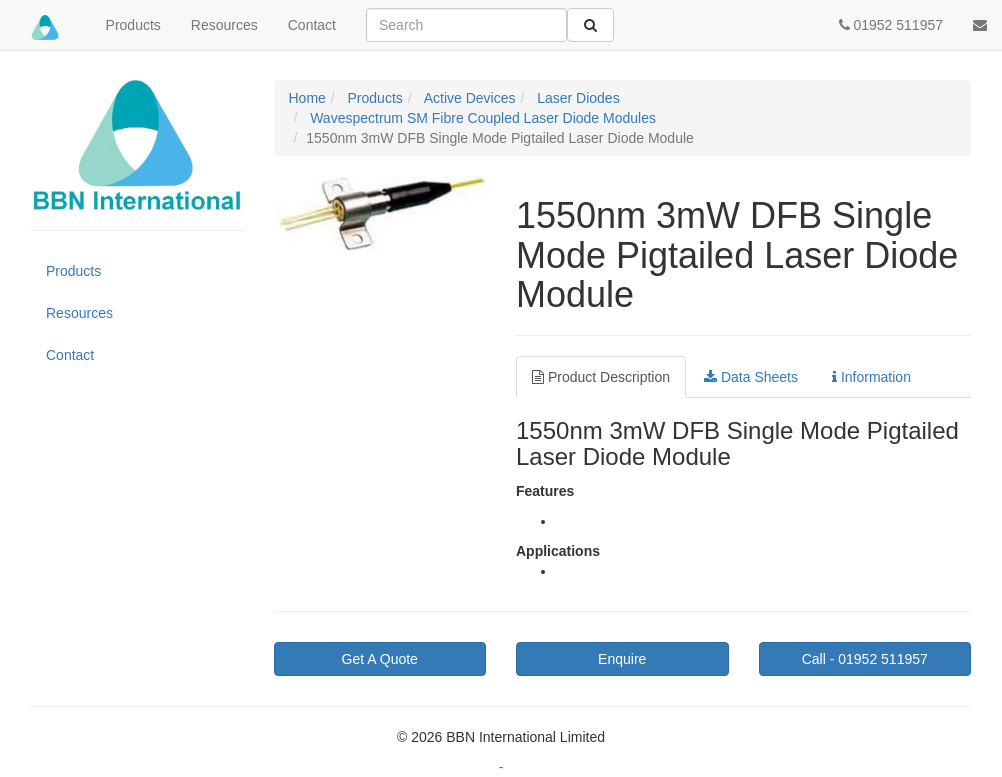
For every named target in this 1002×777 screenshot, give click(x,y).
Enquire (622, 659)
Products (133, 25)
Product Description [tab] (601, 377)
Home (307, 98)
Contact (312, 25)
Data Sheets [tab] (751, 377)
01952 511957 (865, 659)
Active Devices (468, 98)
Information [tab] (871, 377)
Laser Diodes (576, 98)
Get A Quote (380, 659)
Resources (224, 25)
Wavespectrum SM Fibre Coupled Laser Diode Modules (481, 118)
